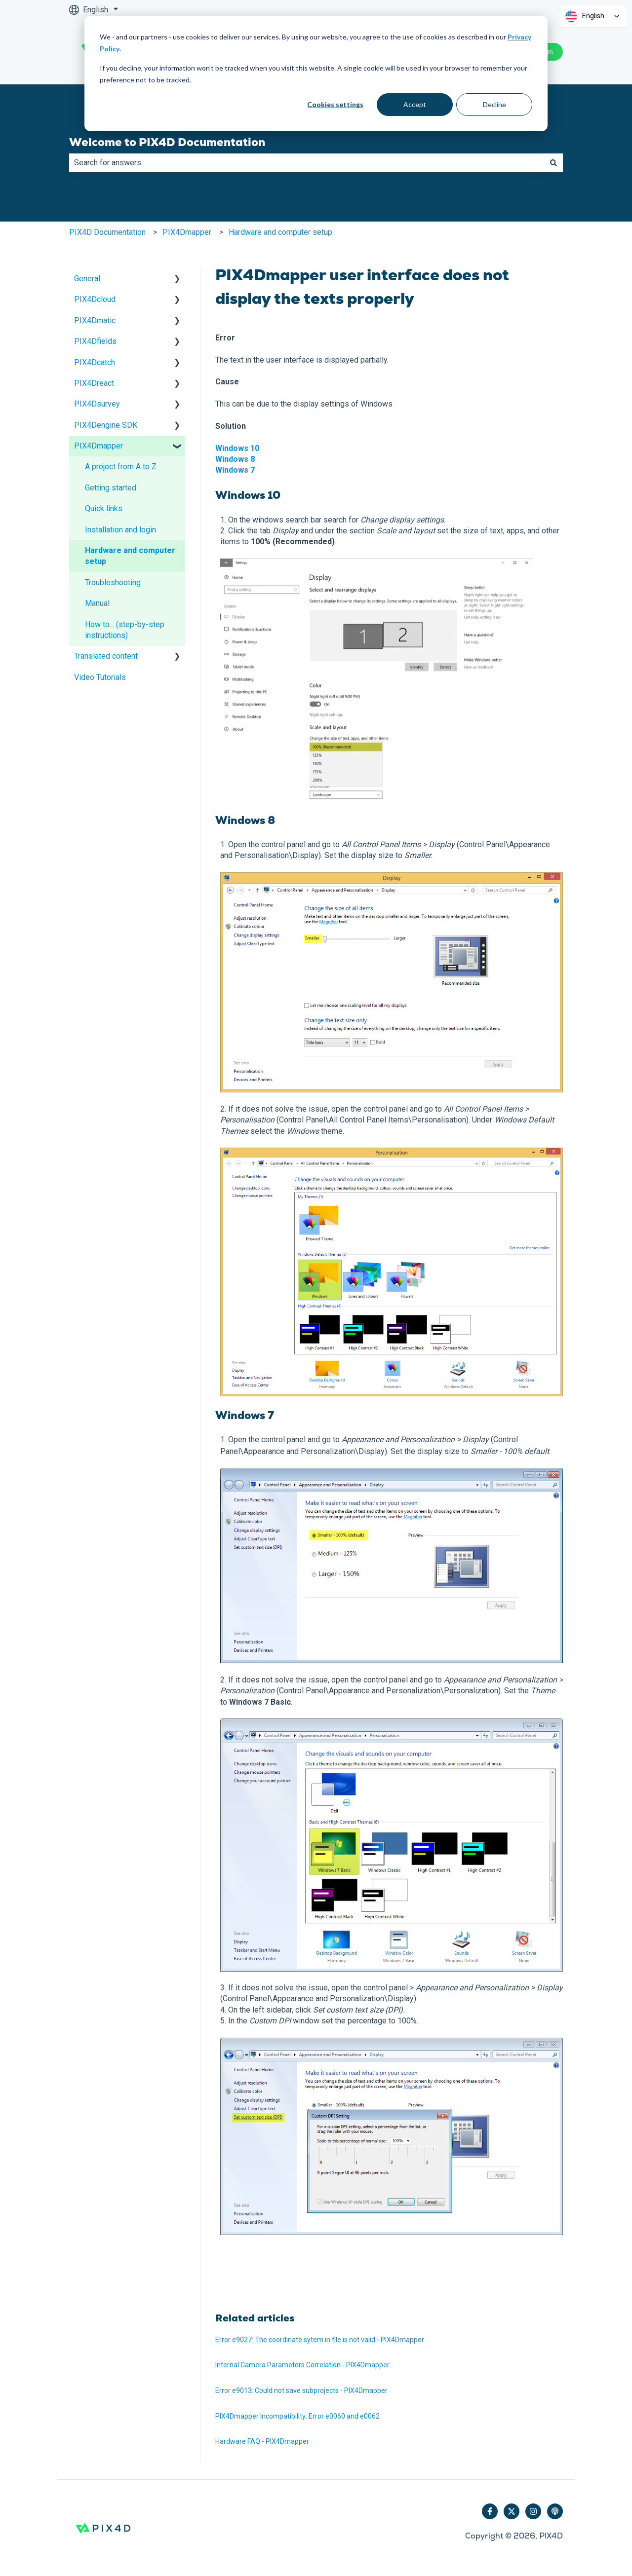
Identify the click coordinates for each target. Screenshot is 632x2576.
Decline (494, 104)
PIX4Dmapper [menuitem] (98, 445)
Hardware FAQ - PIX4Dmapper (262, 2441)
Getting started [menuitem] (110, 487)
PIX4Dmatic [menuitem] (95, 320)
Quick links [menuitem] (103, 508)
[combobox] (306, 162)
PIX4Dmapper (186, 232)
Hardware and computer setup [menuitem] (130, 556)
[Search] (553, 162)
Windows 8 (235, 459)
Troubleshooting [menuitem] (113, 582)
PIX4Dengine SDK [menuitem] (105, 425)
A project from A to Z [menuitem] (121, 466)
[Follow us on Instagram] (533, 2511)
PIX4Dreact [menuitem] (94, 383)
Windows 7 (235, 470)
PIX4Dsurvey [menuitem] (97, 404)
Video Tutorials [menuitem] (100, 677)
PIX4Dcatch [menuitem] (94, 362)
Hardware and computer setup (280, 232)
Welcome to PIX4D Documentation (167, 142)
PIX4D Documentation (107, 232)
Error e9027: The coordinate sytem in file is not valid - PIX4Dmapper (319, 2340)
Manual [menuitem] (97, 603)
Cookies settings (335, 104)
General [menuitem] (87, 278)
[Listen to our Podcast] (555, 2511)
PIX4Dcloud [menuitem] (95, 299)
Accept (414, 104)
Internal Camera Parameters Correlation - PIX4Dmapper (302, 2365)
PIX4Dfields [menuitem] (95, 341)
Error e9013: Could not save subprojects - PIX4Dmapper (301, 2390)
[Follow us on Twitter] (511, 2511)
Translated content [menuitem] (106, 656)
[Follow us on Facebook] (490, 2511)
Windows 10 (237, 448)
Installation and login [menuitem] (120, 529)
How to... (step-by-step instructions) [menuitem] (124, 630)
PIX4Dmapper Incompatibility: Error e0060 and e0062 (297, 2416)
